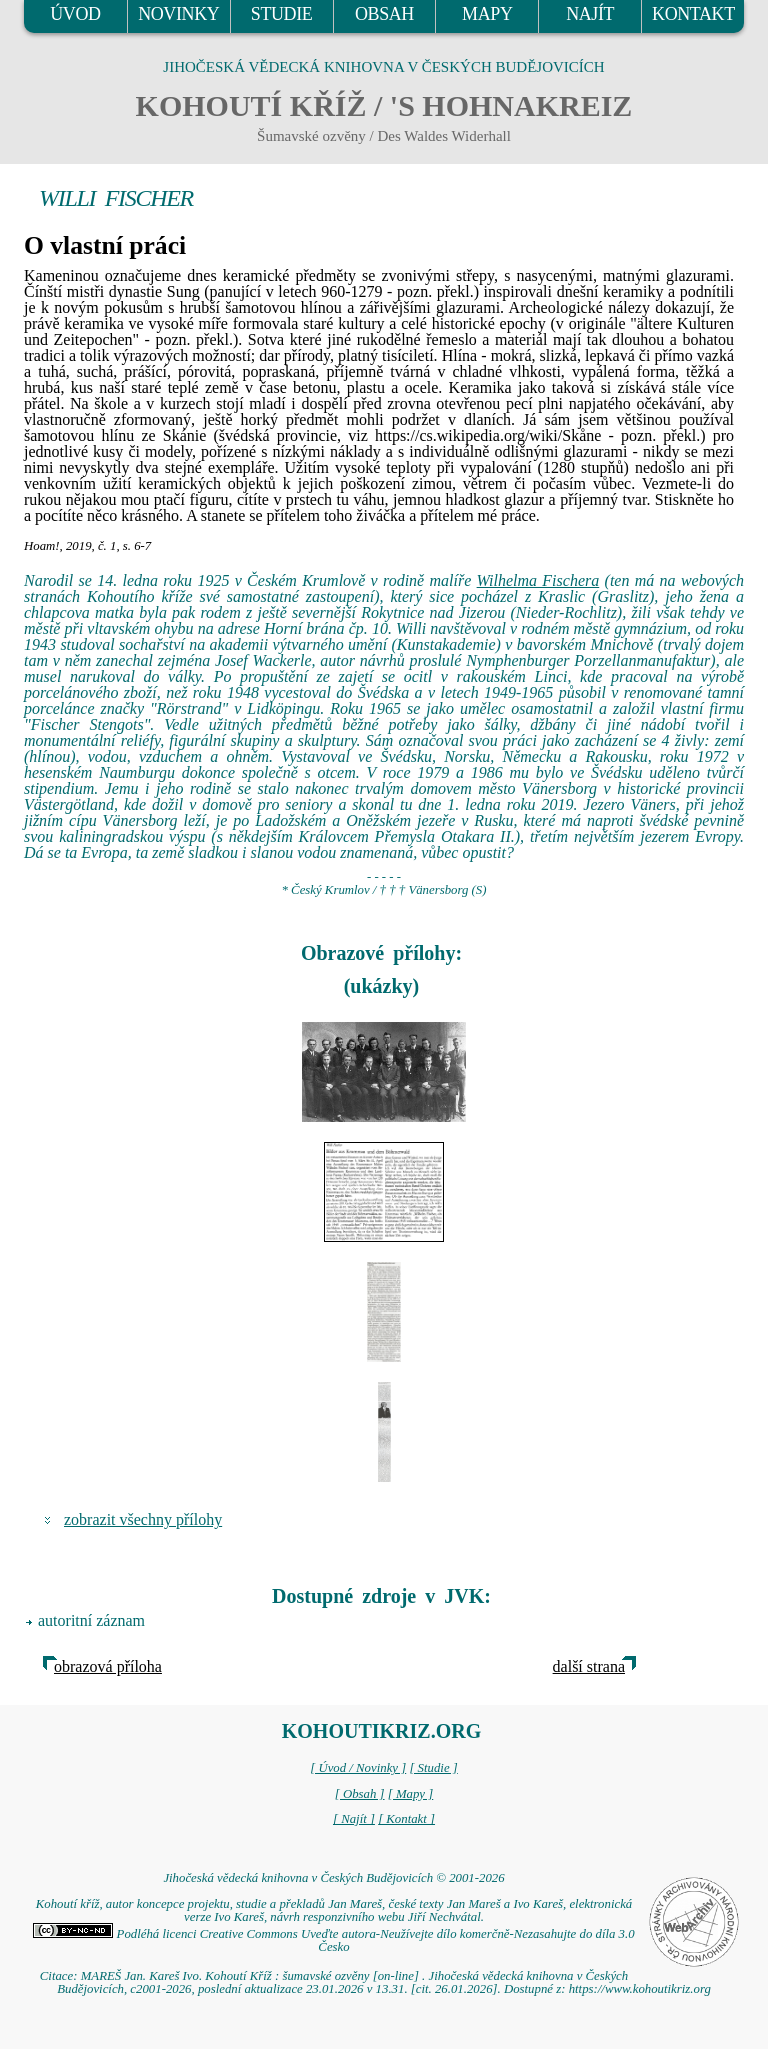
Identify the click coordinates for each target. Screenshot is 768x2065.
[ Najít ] (354, 1819)
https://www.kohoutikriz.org (640, 1989)
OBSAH (384, 14)
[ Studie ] (433, 1768)
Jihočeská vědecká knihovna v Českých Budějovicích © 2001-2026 (333, 1878)
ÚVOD (75, 14)
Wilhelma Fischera (538, 580)
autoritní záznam (91, 1620)
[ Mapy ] (411, 1794)
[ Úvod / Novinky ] (358, 1768)
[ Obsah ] (360, 1794)
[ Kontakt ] (406, 1819)
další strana (589, 1666)
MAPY (487, 14)
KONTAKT (693, 14)
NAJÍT (590, 14)
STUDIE (282, 14)
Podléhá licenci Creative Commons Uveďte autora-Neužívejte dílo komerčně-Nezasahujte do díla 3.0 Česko (333, 1940)
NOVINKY (178, 14)
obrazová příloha (108, 1666)
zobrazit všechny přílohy (143, 1519)
